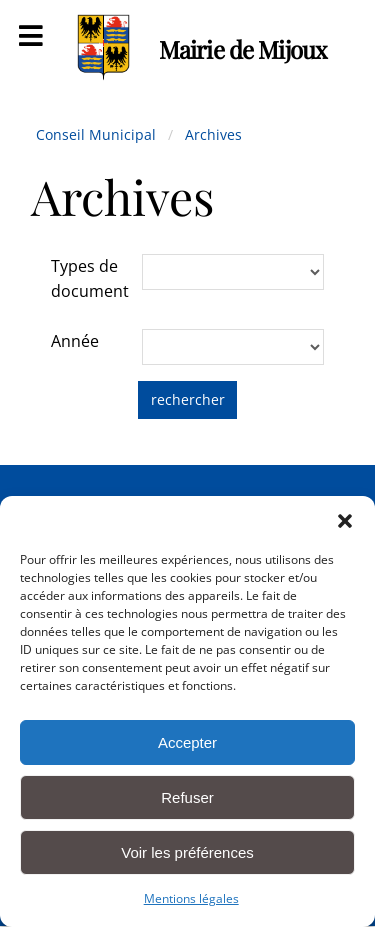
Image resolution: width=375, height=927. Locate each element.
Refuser (187, 797)
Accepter (187, 742)
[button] (345, 521)
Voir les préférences (187, 852)
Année (75, 341)
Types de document (90, 279)
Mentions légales (191, 898)
